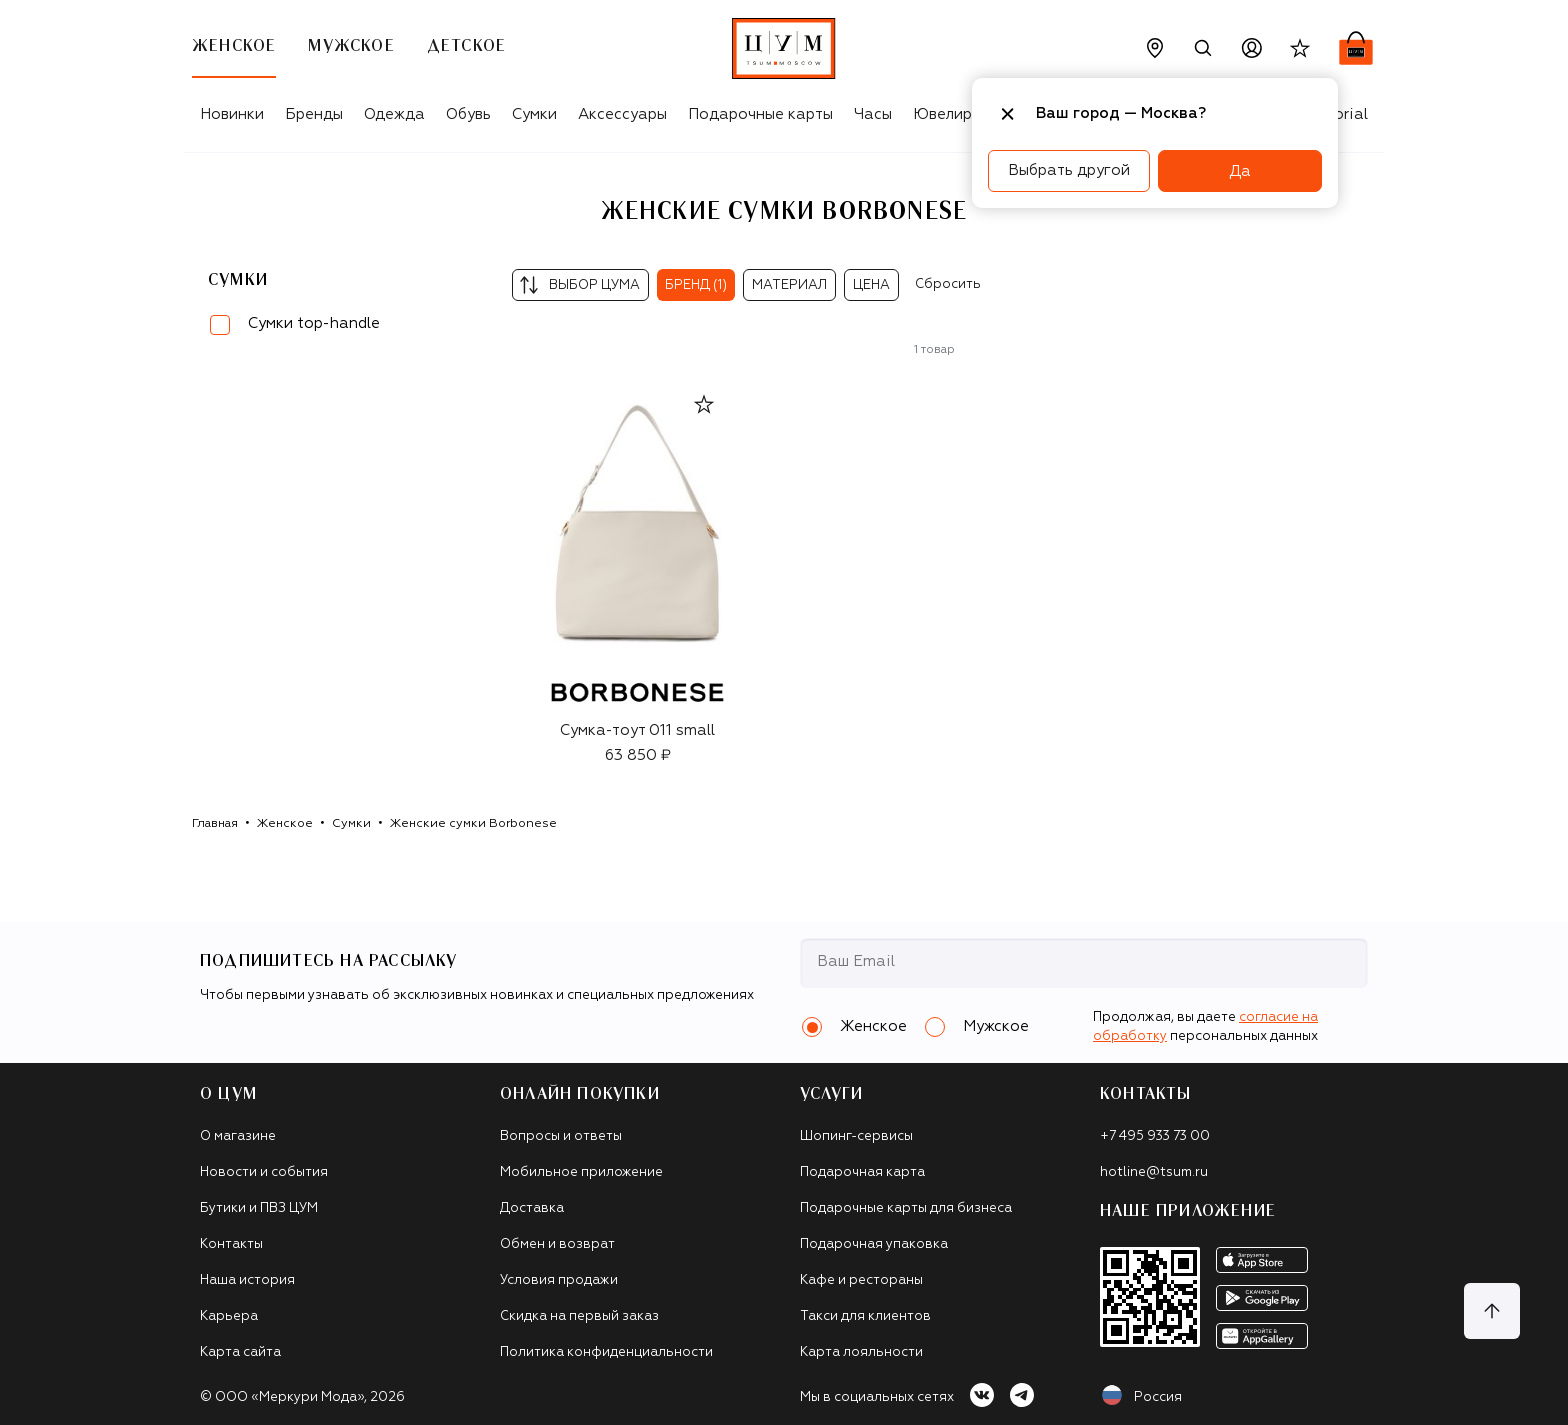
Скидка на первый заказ (579, 1316)
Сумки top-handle (314, 323)
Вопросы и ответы (561, 1136)
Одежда (394, 114)
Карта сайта (240, 1352)
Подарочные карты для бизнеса (906, 1208)
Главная (215, 824)
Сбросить (948, 284)
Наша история (247, 1280)
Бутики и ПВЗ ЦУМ (259, 1208)
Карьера (229, 1316)
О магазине (238, 1136)
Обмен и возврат (557, 1244)
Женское (285, 824)
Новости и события (264, 1172)
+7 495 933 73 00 (1155, 1136)
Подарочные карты (760, 114)
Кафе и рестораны (861, 1280)
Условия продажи (559, 1280)
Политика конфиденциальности (606, 1352)
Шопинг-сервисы (856, 1136)
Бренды (314, 114)
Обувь (468, 114)
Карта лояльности (861, 1352)
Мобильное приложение (581, 1172)
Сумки (534, 114)
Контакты (231, 1244)
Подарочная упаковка (874, 1244)
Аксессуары (622, 114)
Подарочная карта (862, 1172)
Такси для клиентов (865, 1316)
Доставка (532, 1208)
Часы (873, 114)
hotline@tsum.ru (1154, 1172)
